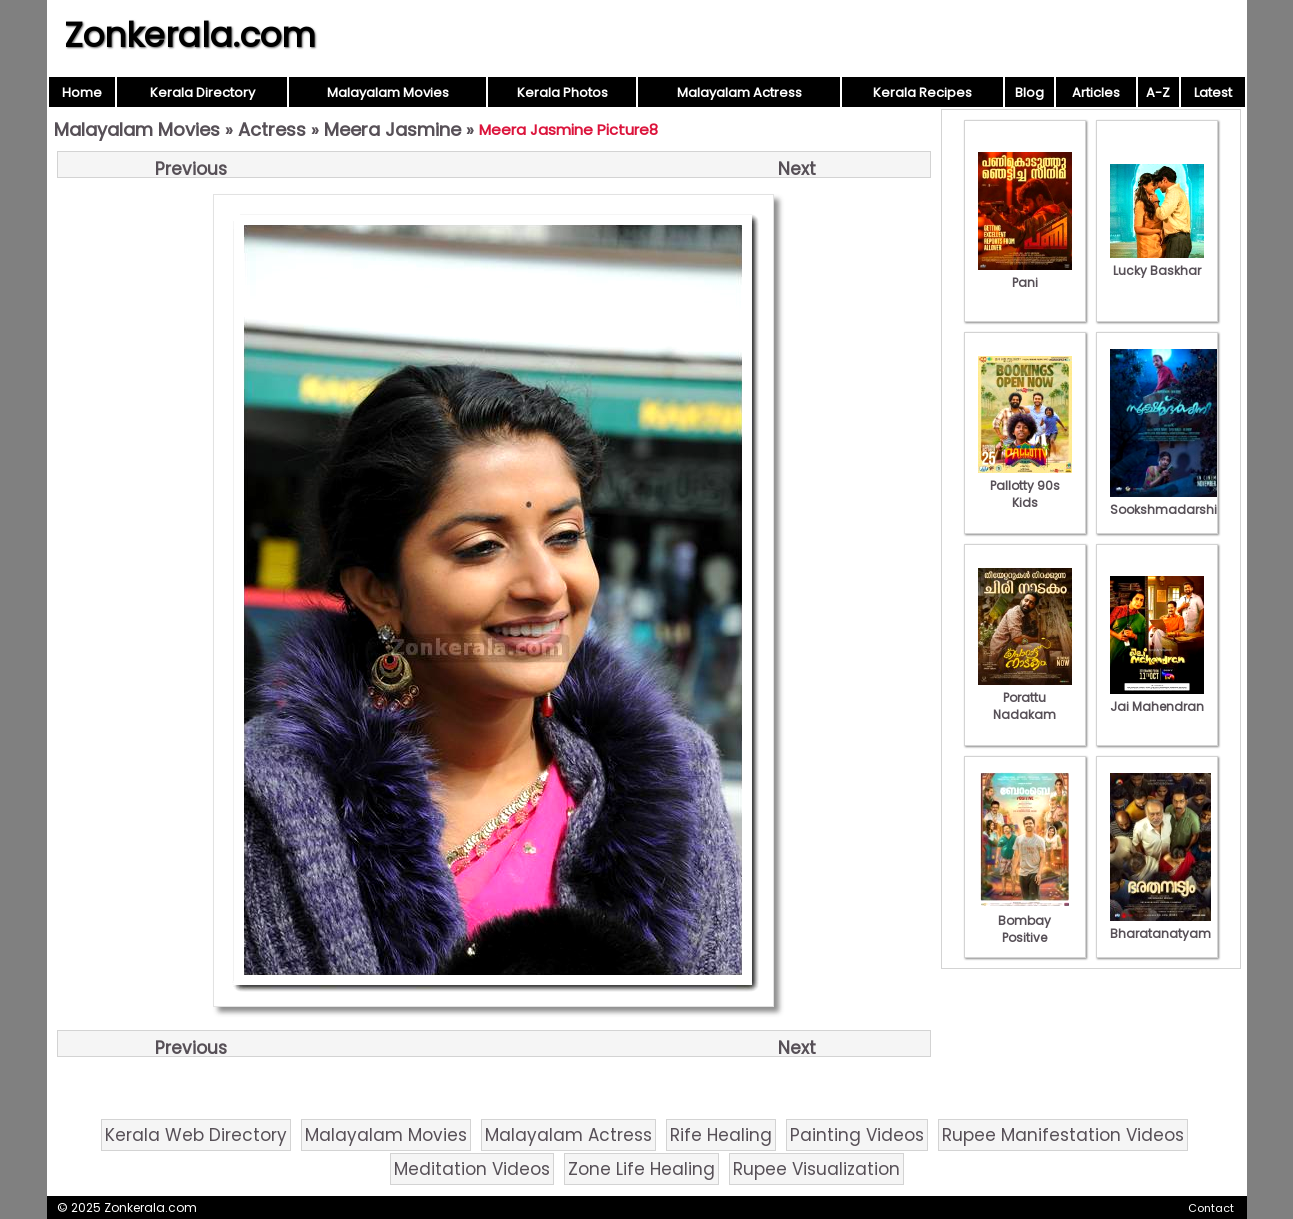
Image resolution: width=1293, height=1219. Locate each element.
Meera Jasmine (392, 129)
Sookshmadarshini (1169, 501)
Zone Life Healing (641, 1169)
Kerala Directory (202, 92)
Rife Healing (721, 1135)
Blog (1029, 92)
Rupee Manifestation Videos (1063, 1135)
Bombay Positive (1025, 920)
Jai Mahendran (1157, 698)
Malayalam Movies (388, 92)
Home (82, 92)
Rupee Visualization (816, 1169)
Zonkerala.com (190, 35)
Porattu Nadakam (1025, 697)
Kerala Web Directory (196, 1135)
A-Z (1158, 92)
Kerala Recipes (922, 92)
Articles (1096, 92)
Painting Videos (857, 1135)
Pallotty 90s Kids (1025, 485)
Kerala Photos (562, 92)
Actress (272, 129)
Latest (1213, 92)
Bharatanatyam (1160, 925)
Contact (1211, 1208)
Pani (1025, 274)
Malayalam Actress (739, 92)
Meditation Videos (472, 1169)
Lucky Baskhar (1157, 262)
